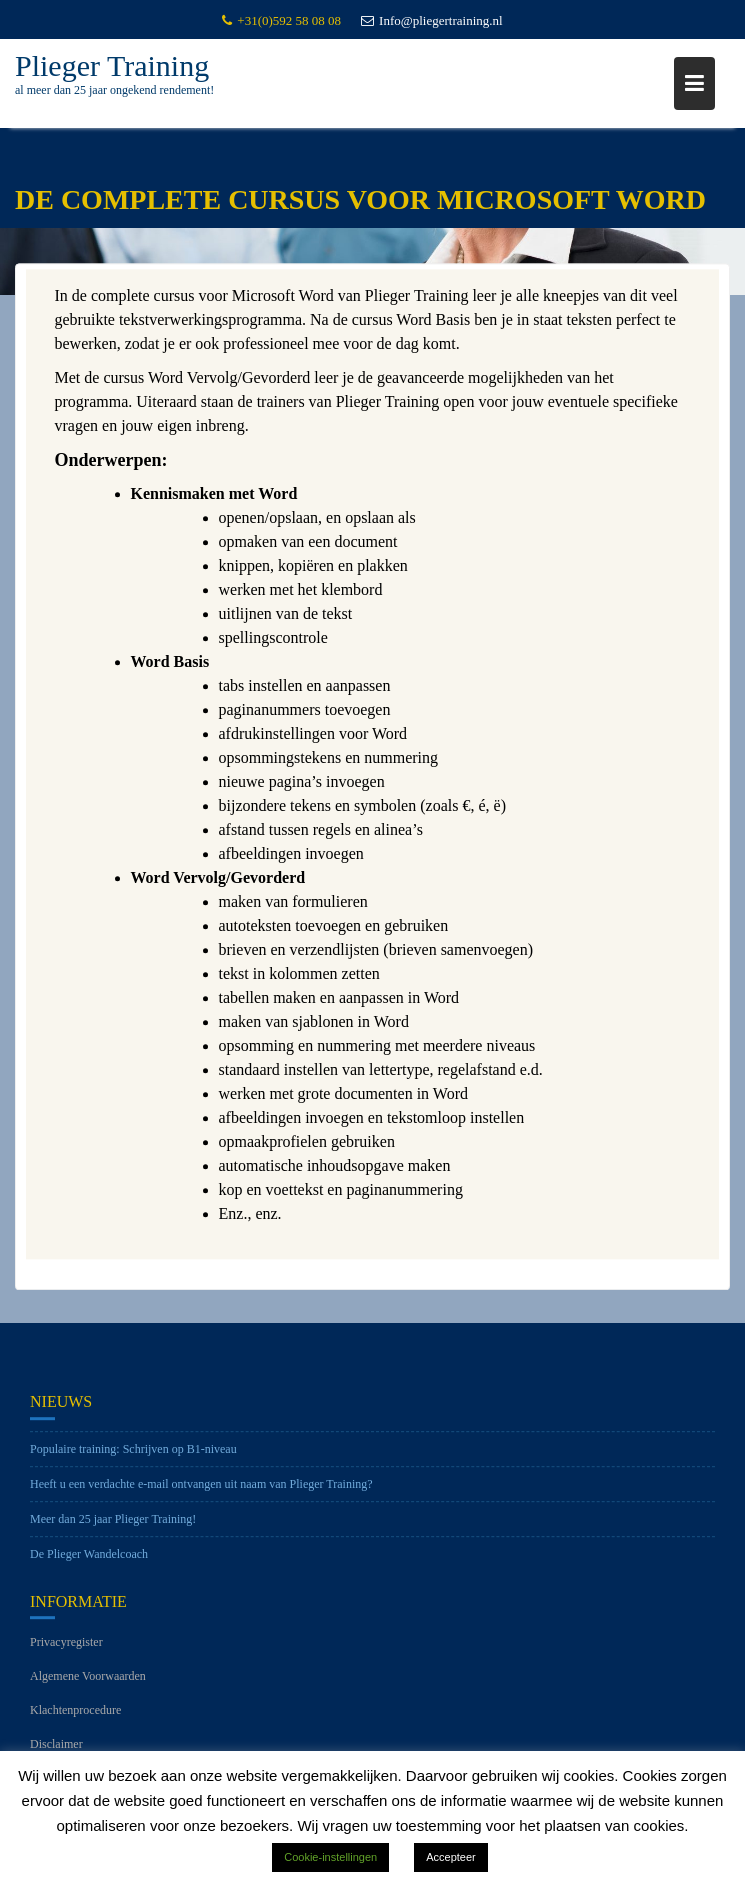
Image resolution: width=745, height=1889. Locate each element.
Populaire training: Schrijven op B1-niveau (133, 1455)
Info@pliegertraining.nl (432, 20)
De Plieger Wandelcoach (89, 1560)
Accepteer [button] (451, 1857)
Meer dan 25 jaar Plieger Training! (113, 1525)
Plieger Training (112, 65)
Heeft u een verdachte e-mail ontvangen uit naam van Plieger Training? (201, 1490)
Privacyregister (66, 1649)
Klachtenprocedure (75, 1717)
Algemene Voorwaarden (88, 1683)
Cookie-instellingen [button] (330, 1857)
